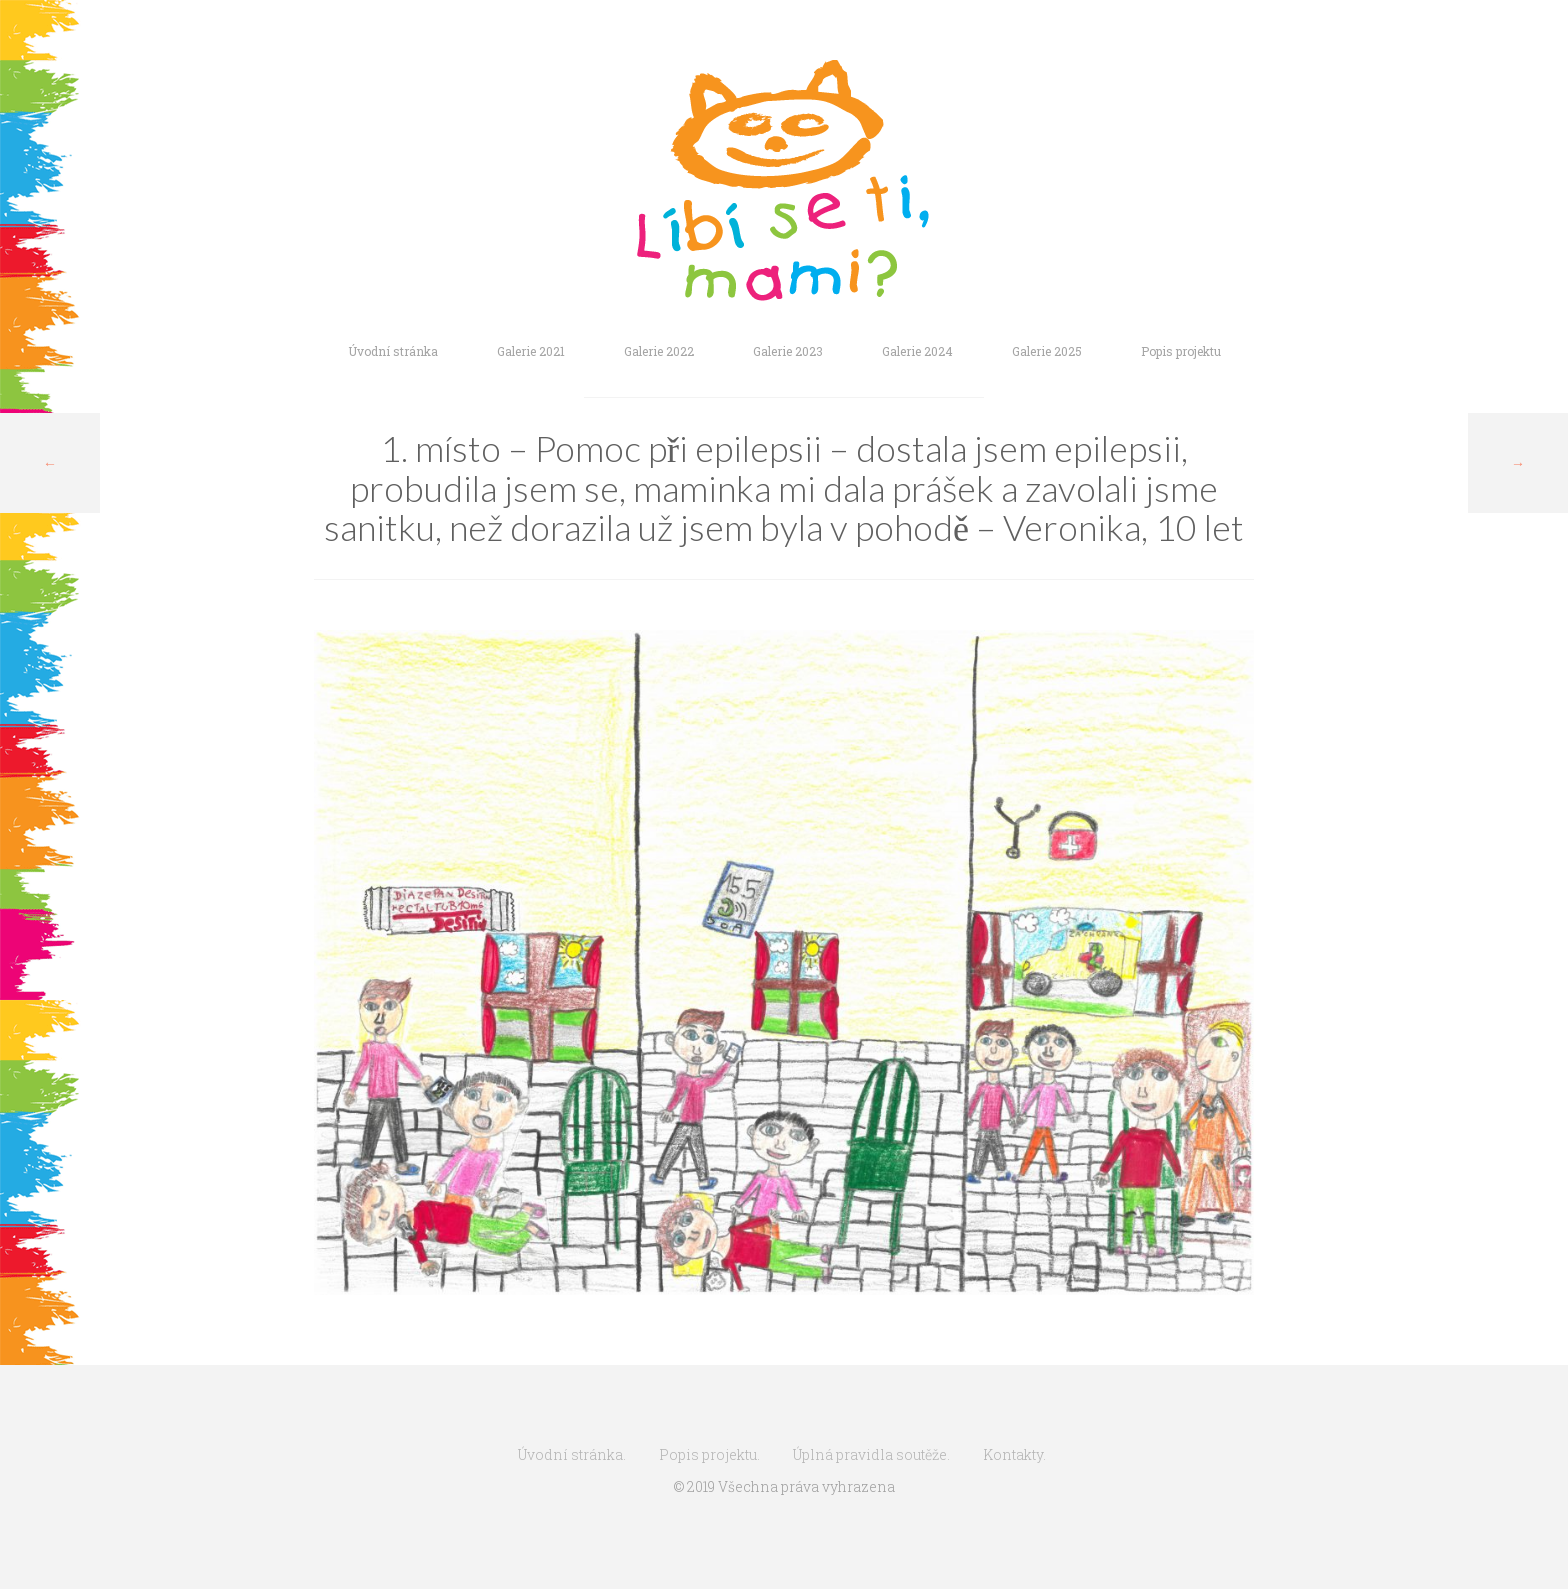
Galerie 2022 (659, 351)
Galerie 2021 (531, 351)
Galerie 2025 (1047, 351)
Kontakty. (1014, 1454)
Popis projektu (1181, 351)
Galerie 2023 (788, 351)
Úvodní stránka (393, 351)
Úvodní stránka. (572, 1454)
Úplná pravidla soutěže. (871, 1454)
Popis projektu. (709, 1454)
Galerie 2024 (917, 351)
